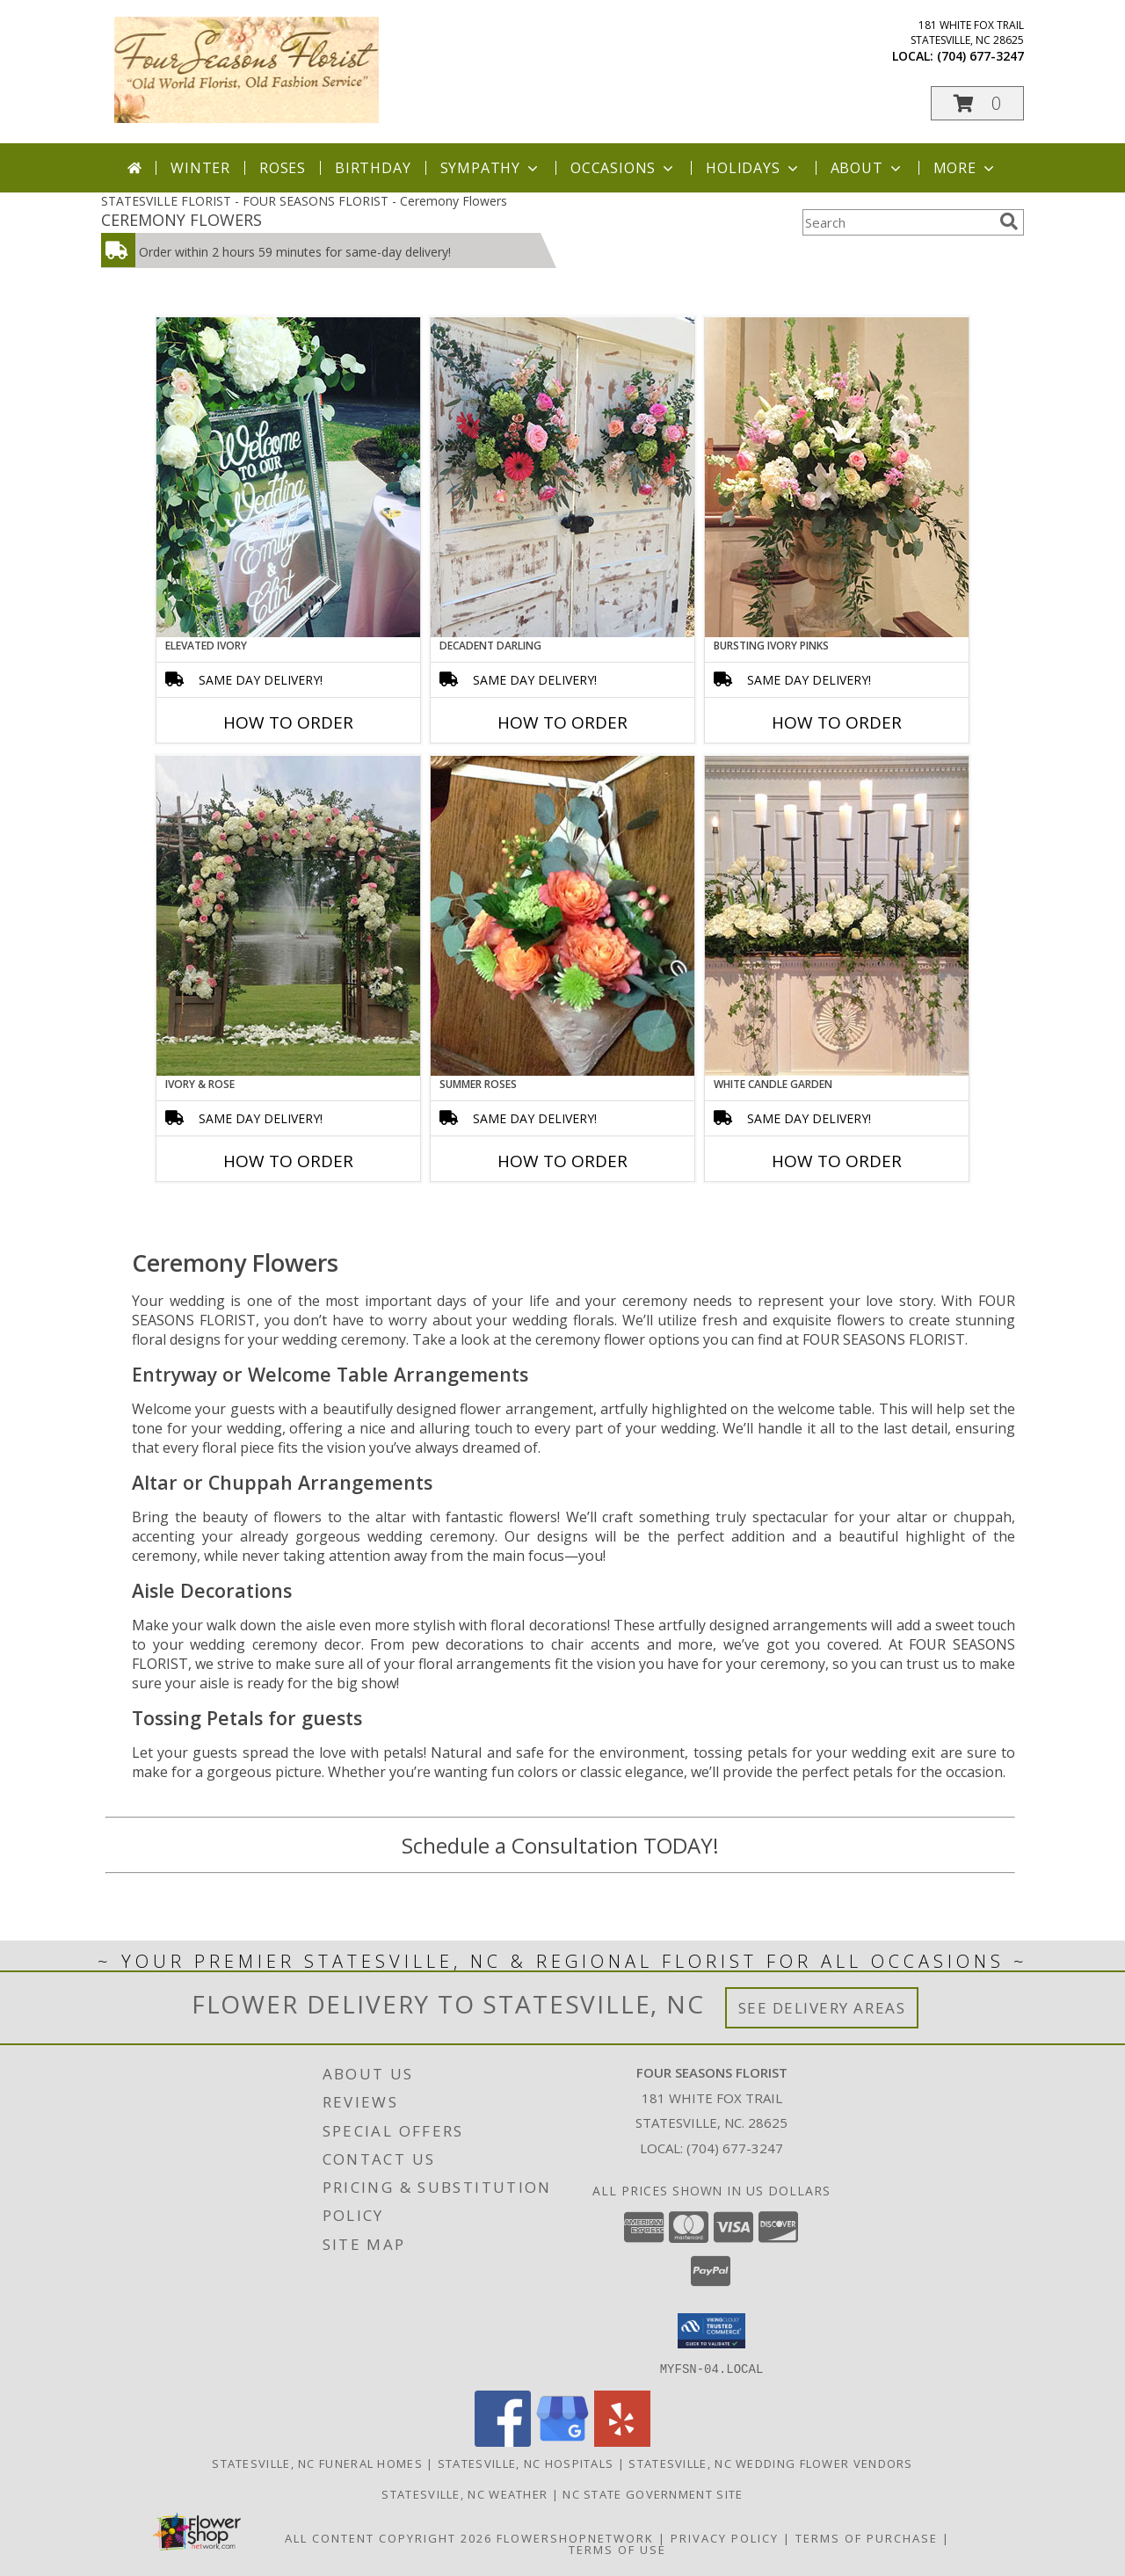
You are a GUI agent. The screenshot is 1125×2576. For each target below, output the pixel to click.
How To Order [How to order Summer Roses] (562, 1161)
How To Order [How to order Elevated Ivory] (288, 722)
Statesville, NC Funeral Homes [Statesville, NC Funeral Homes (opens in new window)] (317, 2463)
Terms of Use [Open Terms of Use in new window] (617, 2549)
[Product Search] (897, 222)
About (867, 168)
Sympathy (490, 168)
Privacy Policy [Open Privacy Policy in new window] (725, 2537)
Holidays (753, 168)
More (965, 168)
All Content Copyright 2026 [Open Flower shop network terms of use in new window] (388, 2537)
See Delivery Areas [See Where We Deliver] (822, 2008)
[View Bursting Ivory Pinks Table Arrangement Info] (837, 477)
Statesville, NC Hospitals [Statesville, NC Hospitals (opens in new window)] (526, 2463)
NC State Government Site (652, 2493)
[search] (1009, 221)
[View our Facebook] (503, 2441)
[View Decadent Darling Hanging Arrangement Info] (562, 477)
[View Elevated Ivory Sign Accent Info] (288, 477)
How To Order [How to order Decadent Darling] (562, 722)
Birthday (372, 168)
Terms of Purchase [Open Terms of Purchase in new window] (866, 2537)
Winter (200, 168)
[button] (977, 103)
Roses (282, 168)
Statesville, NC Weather (464, 2493)
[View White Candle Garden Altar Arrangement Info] (837, 916)
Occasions (623, 168)
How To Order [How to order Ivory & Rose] (288, 1161)
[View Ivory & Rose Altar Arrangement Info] (288, 916)
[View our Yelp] (622, 2441)
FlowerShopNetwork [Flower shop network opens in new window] (575, 2537)
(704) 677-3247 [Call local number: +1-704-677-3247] (980, 55)
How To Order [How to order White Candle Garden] (837, 1161)
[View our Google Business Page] (562, 2441)
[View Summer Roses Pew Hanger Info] (562, 916)
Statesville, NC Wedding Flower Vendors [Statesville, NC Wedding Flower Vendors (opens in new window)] (770, 2463)
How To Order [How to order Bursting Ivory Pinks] (837, 722)
